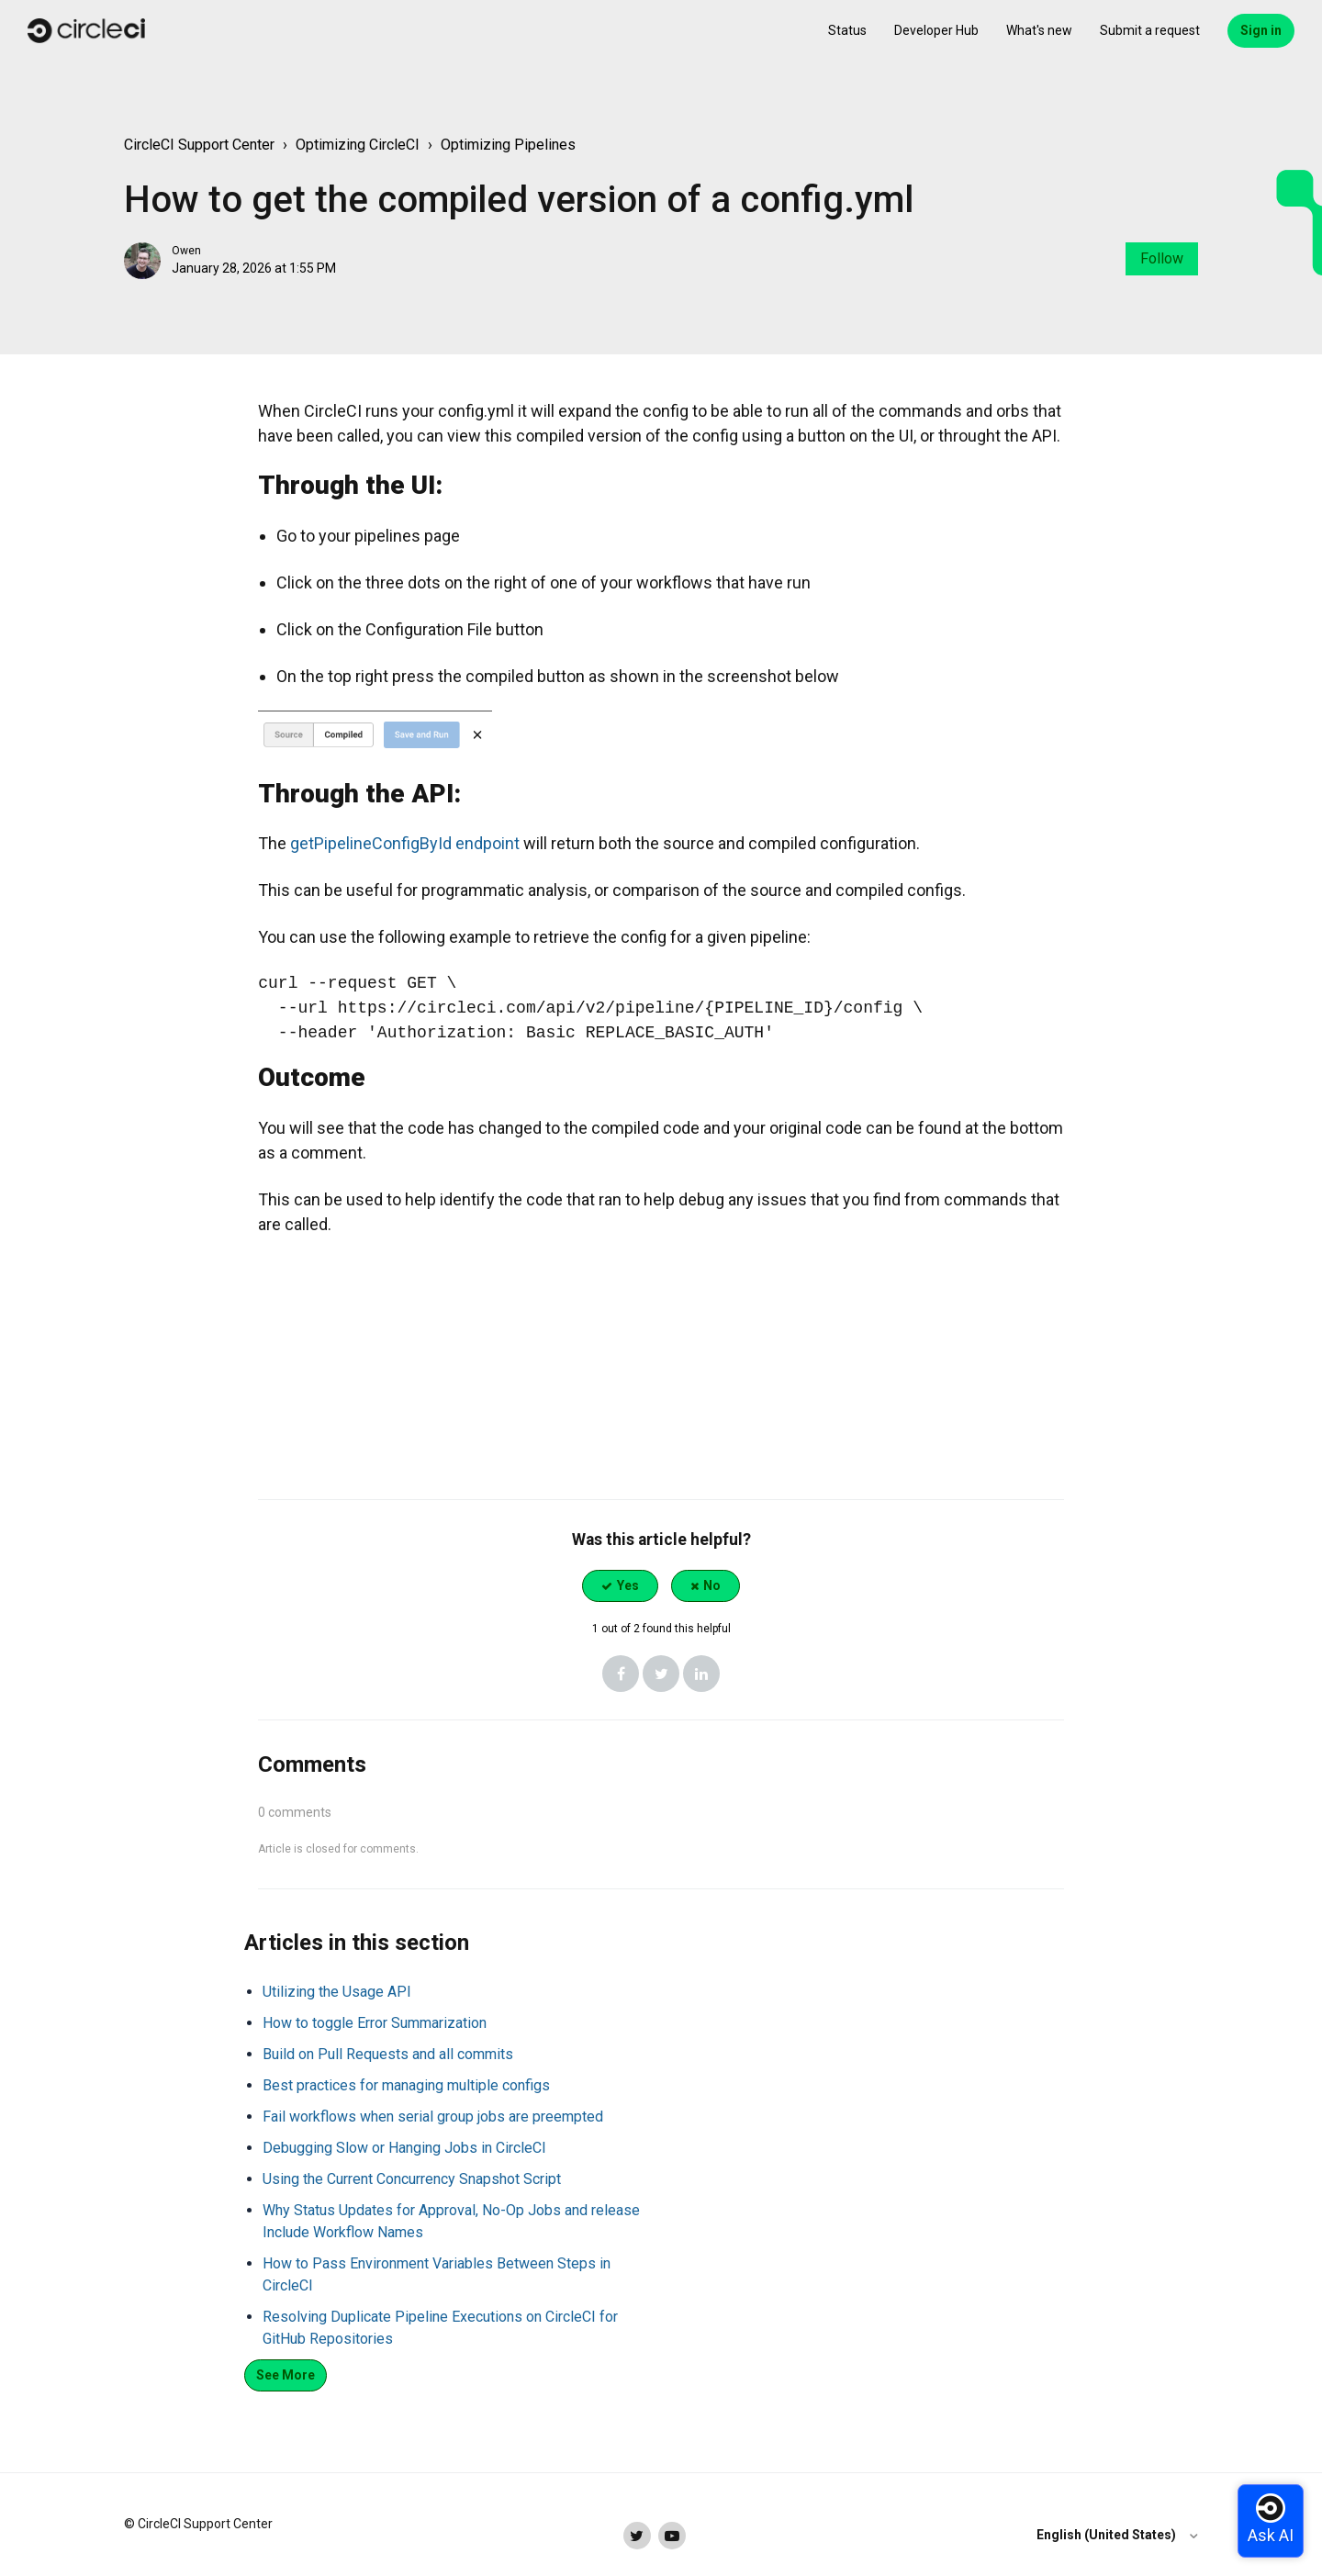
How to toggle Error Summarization (375, 2023)
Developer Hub (936, 30)
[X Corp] (661, 1673)
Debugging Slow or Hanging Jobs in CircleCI (404, 2147)
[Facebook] (620, 1673)
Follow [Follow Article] (1161, 258)
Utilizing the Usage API (337, 1991)
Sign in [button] (1261, 30)
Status (847, 30)
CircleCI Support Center (199, 144)
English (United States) (1107, 2534)
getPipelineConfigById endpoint (405, 843)
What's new (1039, 30)
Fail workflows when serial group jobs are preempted (433, 2116)
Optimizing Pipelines (508, 144)
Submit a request (1150, 30)
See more (285, 2375)
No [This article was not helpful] (712, 1585)
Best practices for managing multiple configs (406, 2085)
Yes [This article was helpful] (628, 1585)
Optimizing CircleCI (358, 144)
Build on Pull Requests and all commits (388, 2054)
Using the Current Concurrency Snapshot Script (412, 2179)
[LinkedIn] (701, 1673)
